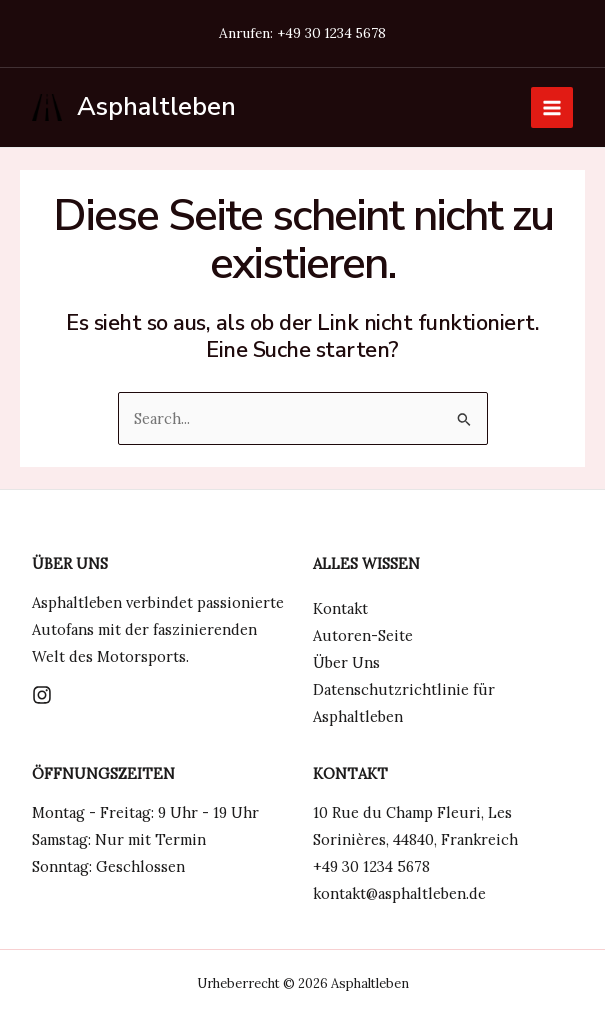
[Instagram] (42, 695)
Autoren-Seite (363, 635)
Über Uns (346, 662)
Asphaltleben (156, 106)
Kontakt (340, 608)
